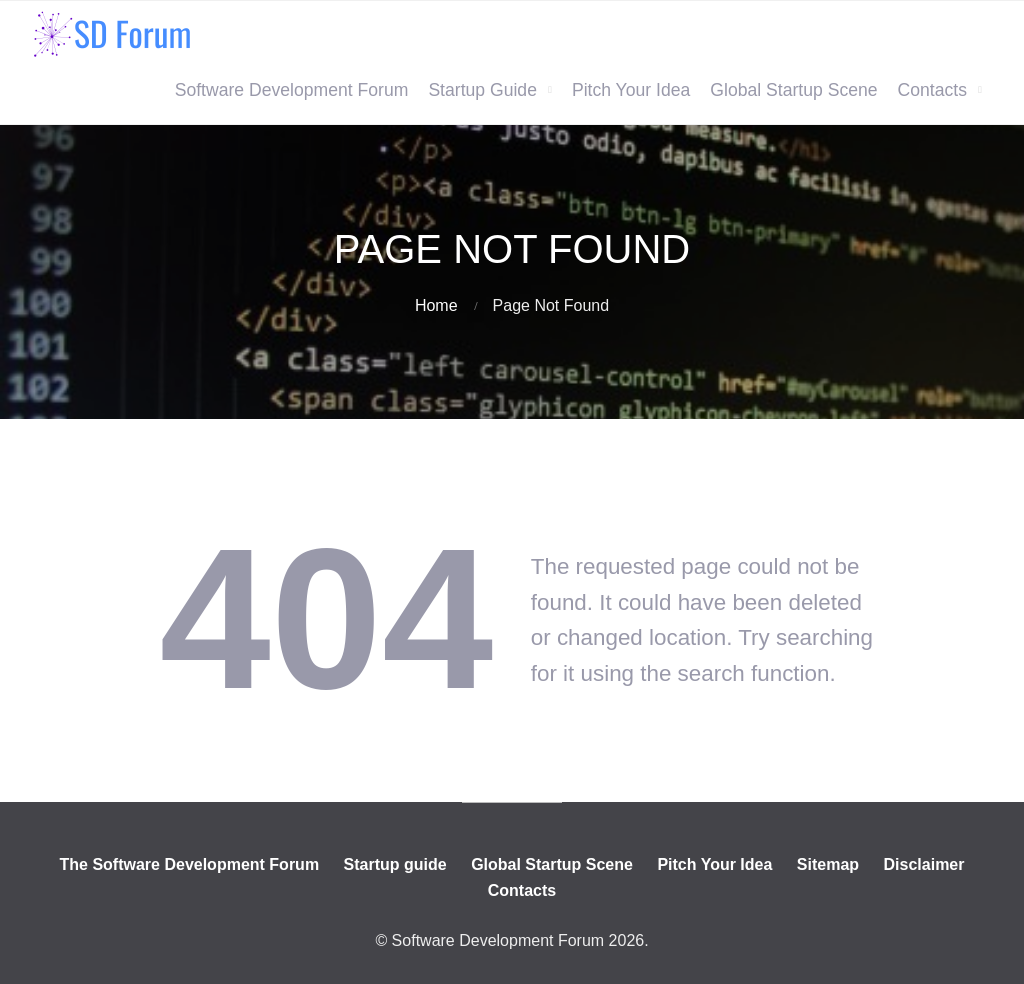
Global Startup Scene (793, 90)
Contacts (932, 90)
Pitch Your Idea (631, 90)
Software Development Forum (292, 90)
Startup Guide (482, 90)
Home (436, 305)
